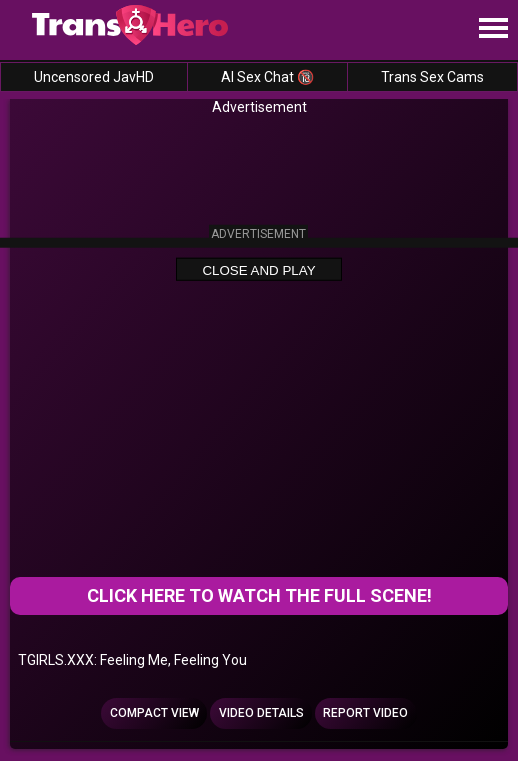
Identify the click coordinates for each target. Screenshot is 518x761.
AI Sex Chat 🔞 (267, 77)
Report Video (365, 713)
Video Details (261, 713)
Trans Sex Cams (432, 77)
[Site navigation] (493, 29)
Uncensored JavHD (94, 77)
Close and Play (258, 270)
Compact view (154, 713)
